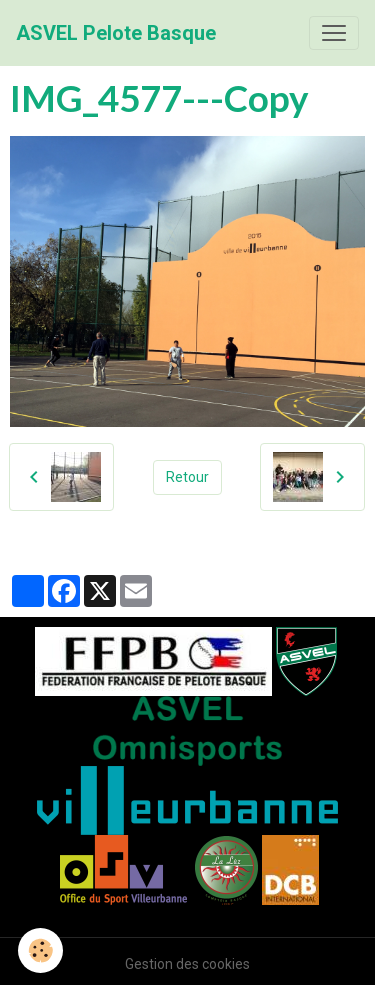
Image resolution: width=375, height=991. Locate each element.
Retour (187, 477)
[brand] (116, 33)
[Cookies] (40, 950)
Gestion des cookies (187, 964)
